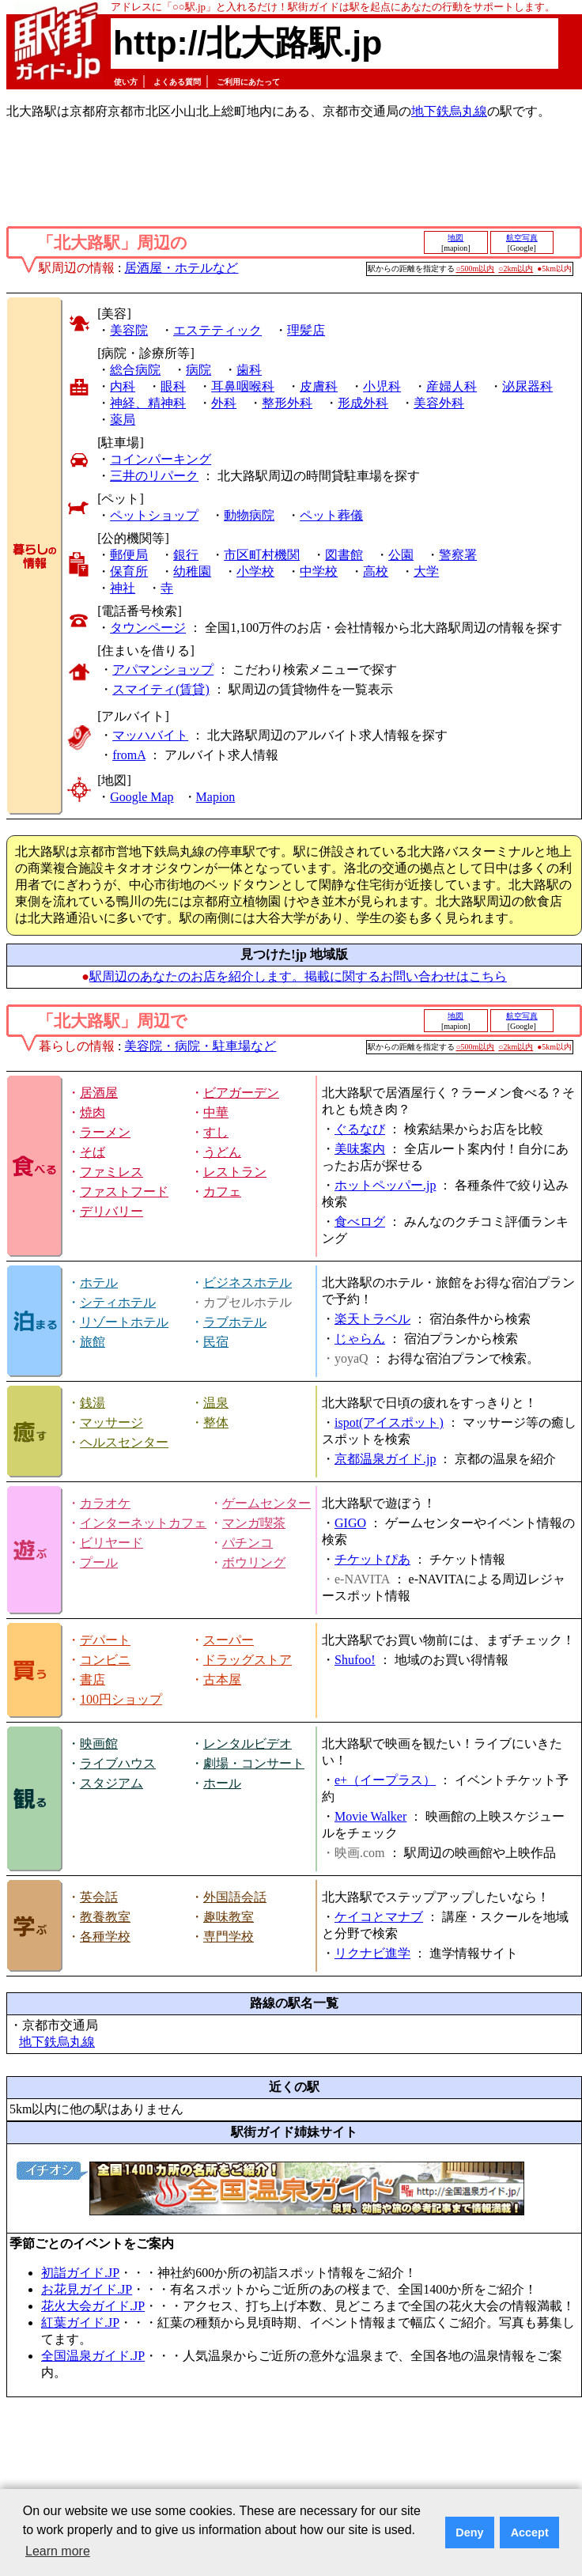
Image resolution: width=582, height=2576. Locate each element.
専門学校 (228, 1936)
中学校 (319, 571)
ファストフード (124, 1191)
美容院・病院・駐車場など (200, 1046)
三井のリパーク (154, 475)
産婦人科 (451, 386)
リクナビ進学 (372, 1953)
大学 (426, 571)
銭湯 (92, 1402)
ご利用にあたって (248, 82)
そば (92, 1152)
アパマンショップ (163, 669)
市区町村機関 (262, 555)
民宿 (216, 1342)
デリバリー (111, 1211)
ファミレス (111, 1171)
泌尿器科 (527, 386)
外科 (223, 403)
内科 (122, 386)
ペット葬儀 (331, 515)
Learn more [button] (57, 2551)
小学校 (255, 571)
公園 (401, 555)
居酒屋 (99, 1092)
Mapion (216, 797)
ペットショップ (154, 515)
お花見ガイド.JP (86, 2289)
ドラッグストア (247, 1659)
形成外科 (363, 403)
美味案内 (359, 1149)
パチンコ (247, 1542)
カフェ (222, 1191)
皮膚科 (319, 386)
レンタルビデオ (247, 1743)
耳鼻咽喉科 (242, 386)
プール (99, 1562)
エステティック (217, 330)
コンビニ (105, 1659)
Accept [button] (530, 2532)
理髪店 (306, 330)
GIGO (350, 1523)
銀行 (185, 555)
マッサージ (111, 1422)
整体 (216, 1422)
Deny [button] (469, 2532)
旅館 (92, 1342)
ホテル (99, 1282)
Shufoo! (355, 1659)
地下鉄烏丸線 (449, 111)
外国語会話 (234, 1897)
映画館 (99, 1743)
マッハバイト (150, 735)
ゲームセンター (266, 1503)
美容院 (129, 330)
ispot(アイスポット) (389, 1422)
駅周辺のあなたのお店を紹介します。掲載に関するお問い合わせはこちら (298, 976)
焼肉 (92, 1112)
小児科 (382, 386)
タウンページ (148, 627)
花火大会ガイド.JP (93, 2306)
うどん (222, 1152)
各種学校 (105, 1936)
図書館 (344, 555)
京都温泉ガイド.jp (385, 1459)
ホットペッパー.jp (385, 1185)
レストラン (234, 1171)
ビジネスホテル (247, 1282)
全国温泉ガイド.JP (93, 2355)
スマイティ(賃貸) (161, 689)
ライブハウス (118, 1763)
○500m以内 (475, 268)
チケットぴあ (372, 1559)
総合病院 (135, 369)
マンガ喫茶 (253, 1523)
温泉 (216, 1402)
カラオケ (105, 1503)
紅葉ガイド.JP (80, 2322)
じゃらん (359, 1338)
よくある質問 (177, 82)
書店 (92, 1679)
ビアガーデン (241, 1092)
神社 (122, 588)
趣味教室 (228, 1916)
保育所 (129, 571)
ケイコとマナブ (378, 1916)
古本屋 (222, 1679)
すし (216, 1132)
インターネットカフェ (143, 1523)
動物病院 (249, 515)
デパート (105, 1640)
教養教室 (105, 1916)
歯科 (249, 369)
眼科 (173, 386)
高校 (375, 571)
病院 (198, 369)
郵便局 (129, 555)
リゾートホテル (124, 1322)
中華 (216, 1112)
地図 (455, 237)
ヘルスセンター (124, 1442)
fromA (129, 755)
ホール (222, 1783)
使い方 (126, 82)
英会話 (99, 1897)
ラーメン (105, 1132)
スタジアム (111, 1783)
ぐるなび (359, 1129)
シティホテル (118, 1302)
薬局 (122, 419)
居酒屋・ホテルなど (181, 267)
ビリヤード (111, 1542)
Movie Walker (370, 1816)
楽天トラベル (372, 1319)
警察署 (458, 555)
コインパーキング (160, 459)
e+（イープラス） (385, 1780)
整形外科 (287, 403)
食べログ (359, 1221)
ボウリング (253, 1562)
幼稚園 (192, 571)
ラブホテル (234, 1322)
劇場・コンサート (253, 1763)
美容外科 (439, 403)
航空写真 (522, 237)
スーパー (228, 1640)
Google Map (141, 797)
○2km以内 (515, 268)
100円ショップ (121, 1699)
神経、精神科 (148, 403)
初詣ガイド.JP (80, 2272)
